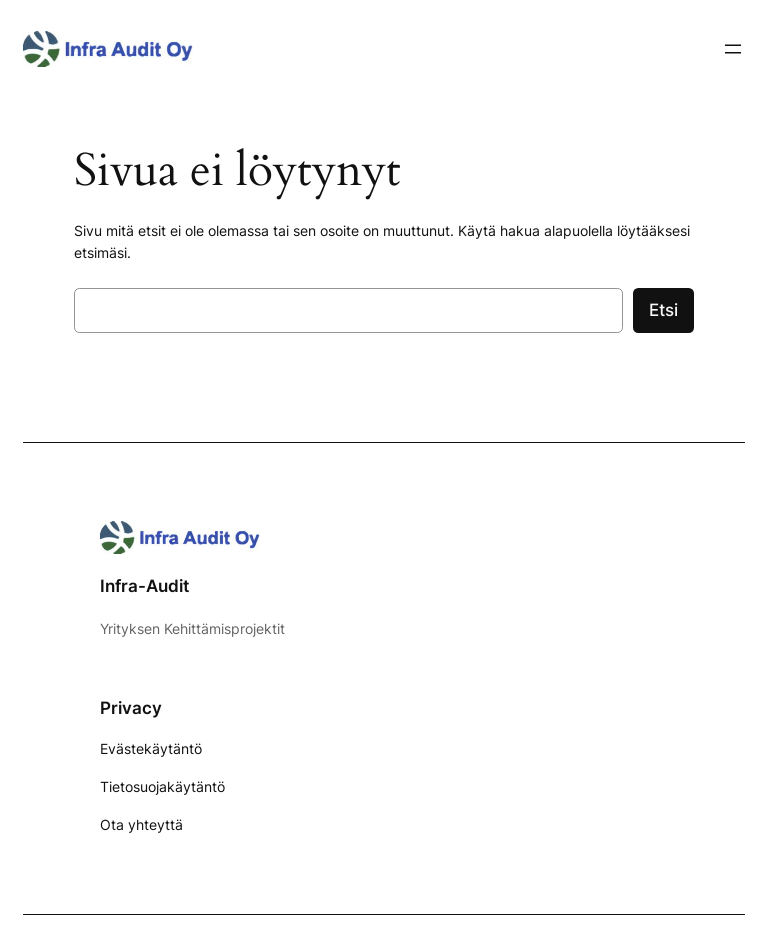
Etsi (663, 310)
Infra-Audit (144, 586)
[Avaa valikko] (733, 49)
